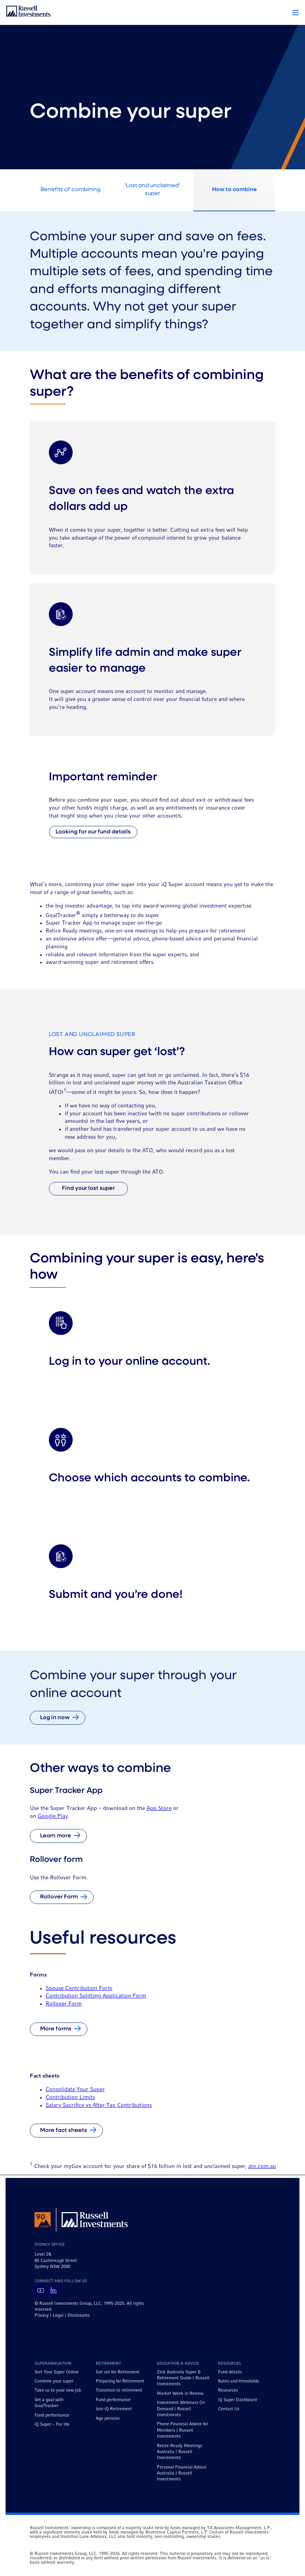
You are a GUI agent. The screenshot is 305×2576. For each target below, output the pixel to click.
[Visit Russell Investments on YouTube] (40, 2290)
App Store (159, 1808)
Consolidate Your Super (75, 2089)
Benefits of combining (70, 190)
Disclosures (79, 2315)
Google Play (53, 1816)
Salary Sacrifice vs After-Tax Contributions (99, 2105)
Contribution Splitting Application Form (96, 1996)
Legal (58, 2315)
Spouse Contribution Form (79, 1988)
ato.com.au (262, 2166)
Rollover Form (64, 2004)
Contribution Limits (70, 2097)
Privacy (42, 2315)
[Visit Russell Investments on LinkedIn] (53, 2290)
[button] (295, 13)
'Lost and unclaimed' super (152, 190)
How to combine (234, 190)
